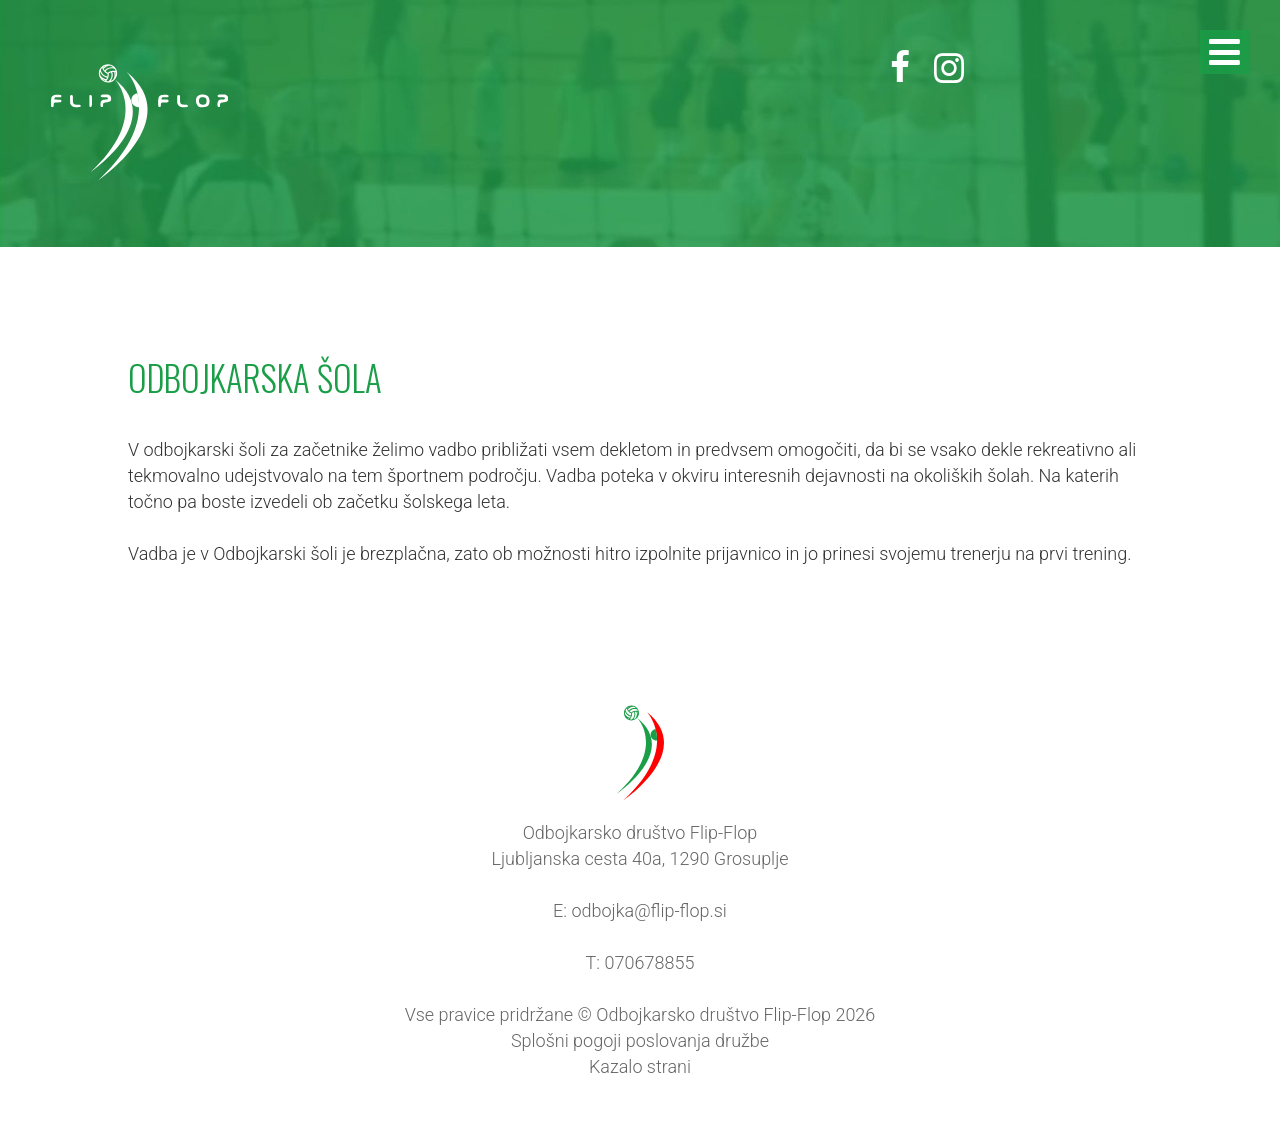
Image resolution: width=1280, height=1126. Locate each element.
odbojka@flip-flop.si (648, 910)
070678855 (650, 962)
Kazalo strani (640, 1066)
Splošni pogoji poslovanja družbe (640, 1040)
